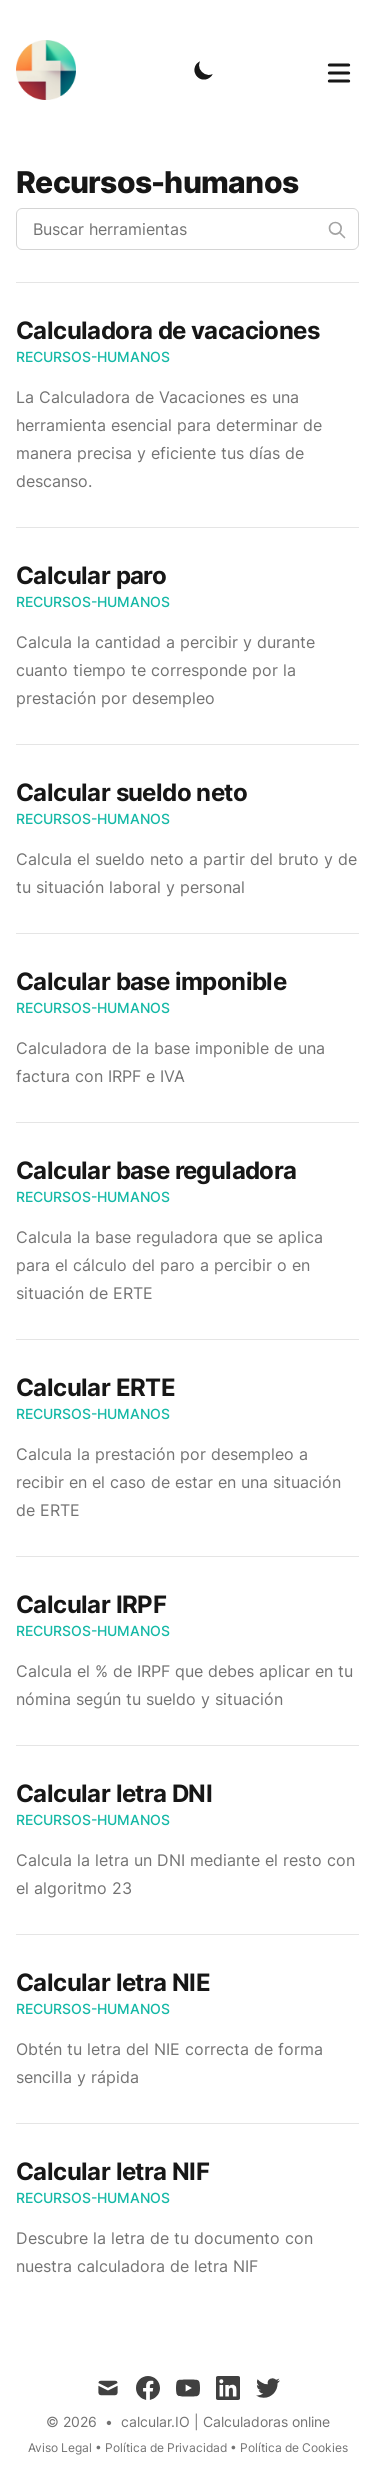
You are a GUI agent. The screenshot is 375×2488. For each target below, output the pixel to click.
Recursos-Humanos (93, 356)
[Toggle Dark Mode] (204, 70)
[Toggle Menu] (339, 69)
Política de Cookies (294, 2447)
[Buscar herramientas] (187, 229)
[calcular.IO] (52, 70)
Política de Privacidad (166, 2447)
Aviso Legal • (66, 2447)
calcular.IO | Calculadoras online (225, 2421)
